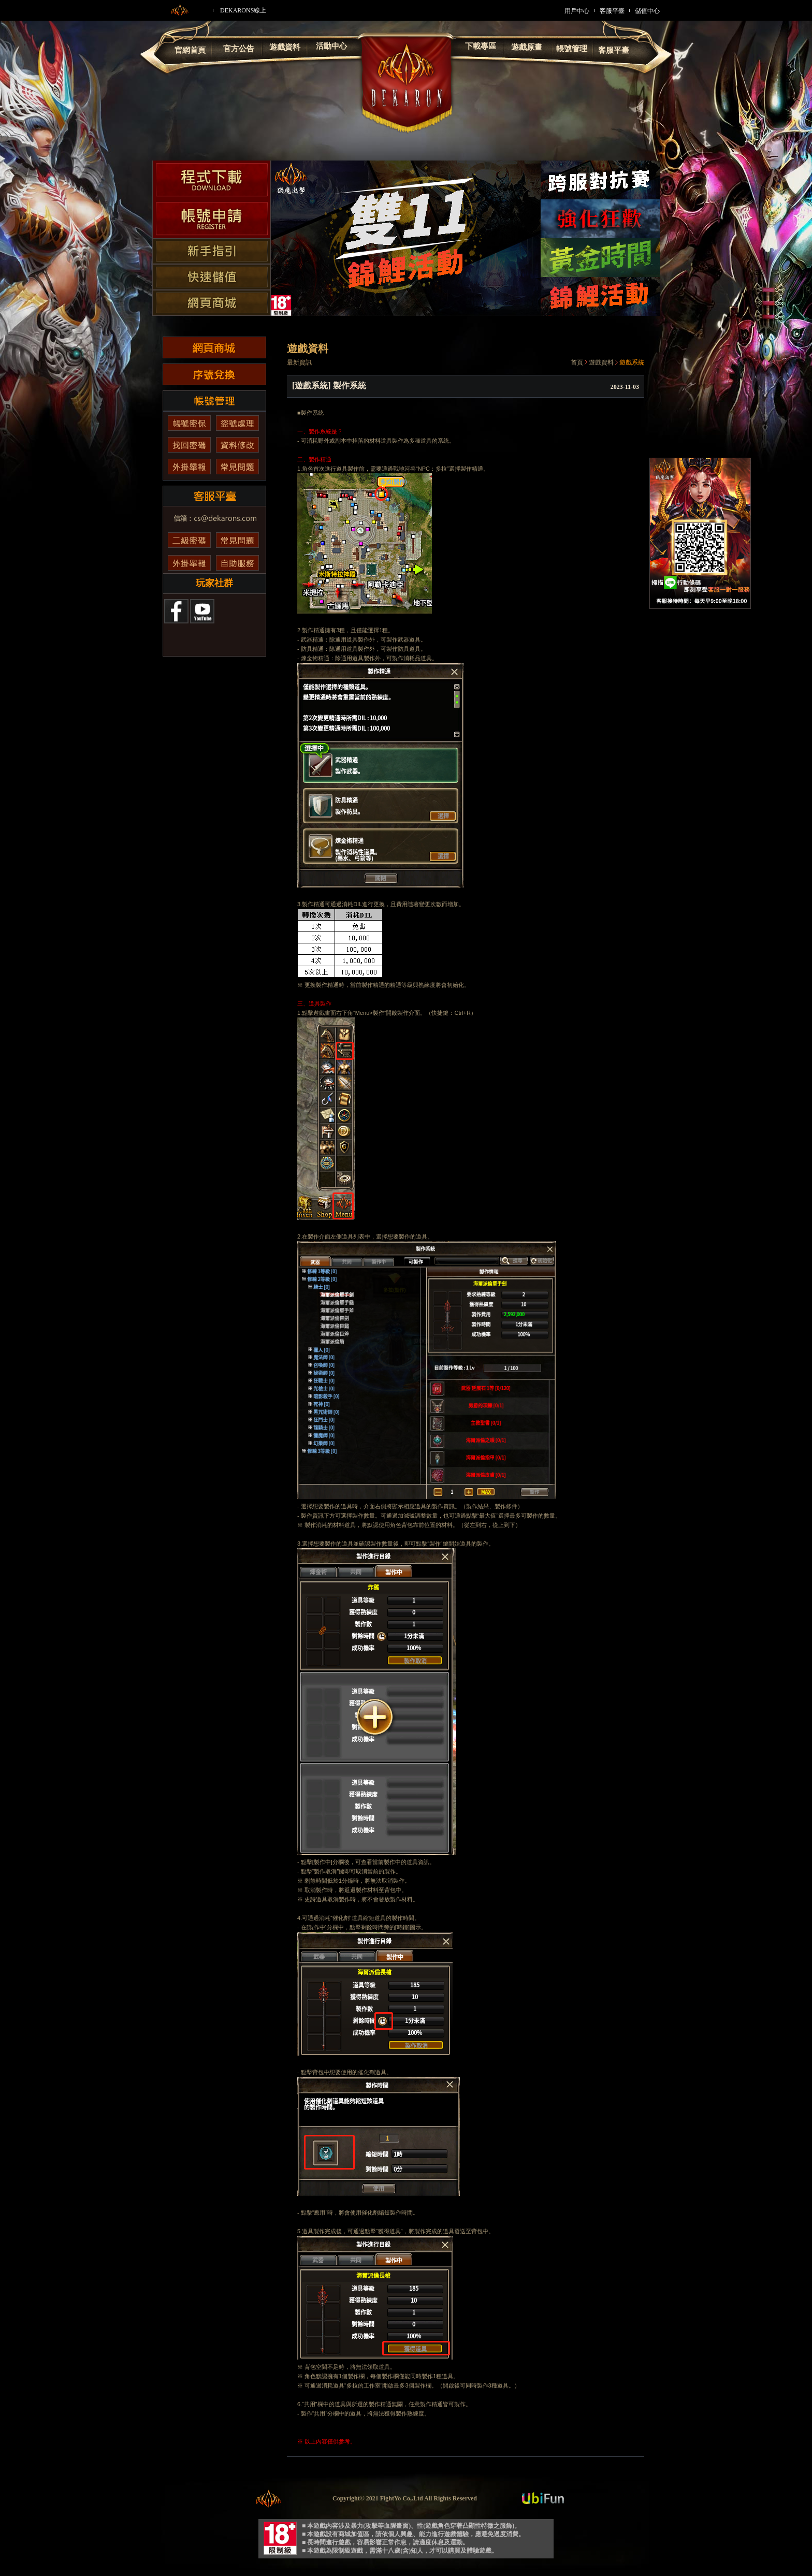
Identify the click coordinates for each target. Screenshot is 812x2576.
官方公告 (238, 49)
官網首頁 (190, 50)
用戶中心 (576, 10)
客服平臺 (612, 10)
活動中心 (331, 46)
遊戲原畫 (526, 47)
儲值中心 (647, 10)
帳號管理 (571, 49)
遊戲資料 (284, 47)
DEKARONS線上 (243, 10)
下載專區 (480, 46)
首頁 (577, 362)
